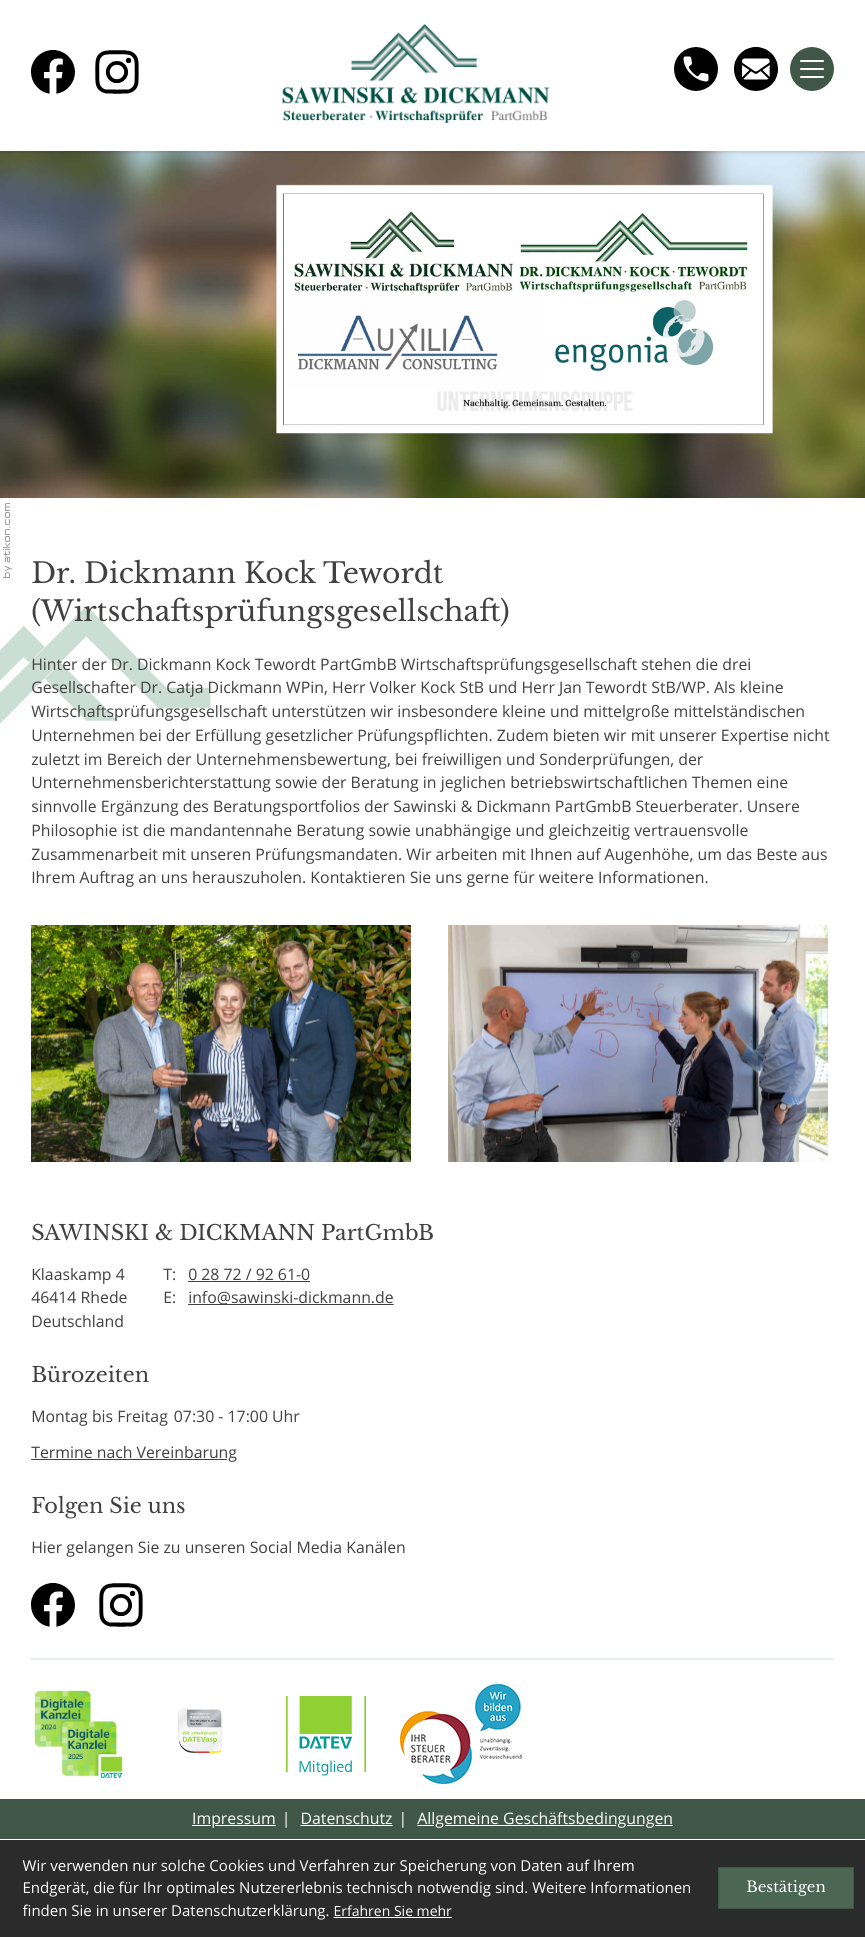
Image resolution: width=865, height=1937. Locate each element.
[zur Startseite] (416, 75)
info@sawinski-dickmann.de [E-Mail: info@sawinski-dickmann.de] (291, 1297)
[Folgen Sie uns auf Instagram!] (117, 72)
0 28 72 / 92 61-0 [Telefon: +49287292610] (249, 1274)
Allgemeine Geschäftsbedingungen (545, 1818)
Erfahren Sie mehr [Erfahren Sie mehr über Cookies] (392, 1911)
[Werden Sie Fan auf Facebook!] (53, 72)
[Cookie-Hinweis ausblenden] (786, 1888)
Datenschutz (346, 1818)
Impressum (234, 1818)
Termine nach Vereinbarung (134, 1452)
